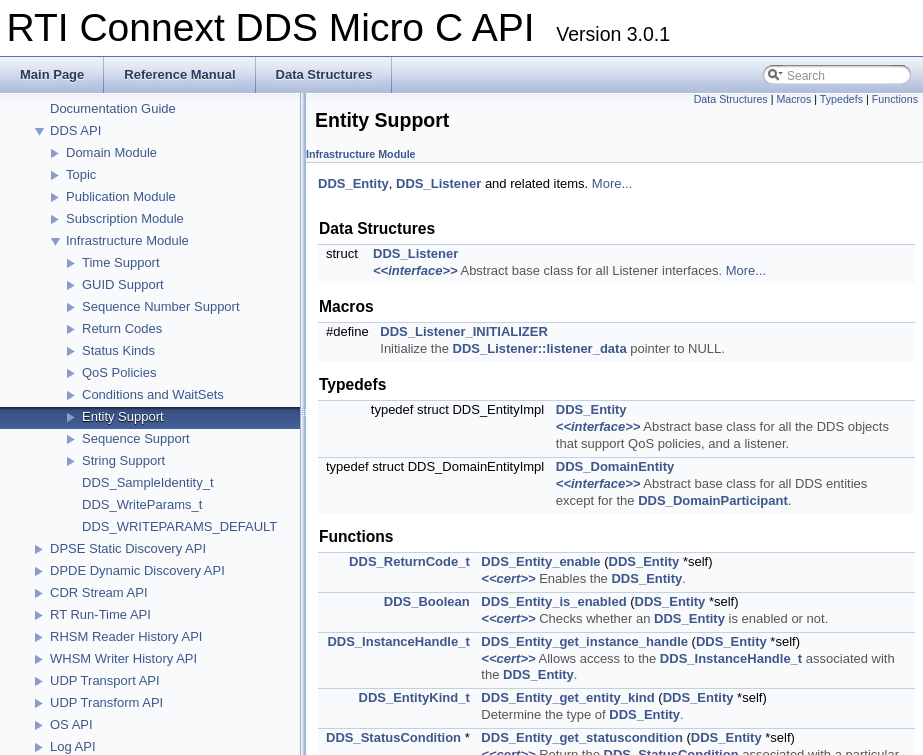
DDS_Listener (438, 183)
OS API (71, 724)
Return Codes (122, 328)
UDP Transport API (105, 680)
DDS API (75, 130)
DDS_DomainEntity (615, 466)
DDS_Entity (353, 183)
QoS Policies (119, 372)
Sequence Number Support (161, 306)
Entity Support (123, 416)
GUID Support (123, 284)
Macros (793, 99)
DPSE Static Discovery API (128, 548)
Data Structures (731, 99)
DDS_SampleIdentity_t (148, 482)
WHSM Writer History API (123, 658)
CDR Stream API (99, 592)
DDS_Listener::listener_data (540, 348)
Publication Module (121, 196)
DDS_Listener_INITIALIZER (464, 331)
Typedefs (841, 99)
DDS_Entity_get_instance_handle (584, 641)
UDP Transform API (106, 702)
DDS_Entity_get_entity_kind (567, 697)
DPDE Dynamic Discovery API (137, 570)
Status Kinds (118, 350)
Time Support (121, 262)
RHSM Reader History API (126, 636)
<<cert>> (508, 578)
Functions (895, 99)
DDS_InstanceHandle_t (398, 641)
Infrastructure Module (127, 240)
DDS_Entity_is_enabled (553, 601)
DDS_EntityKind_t (414, 697)
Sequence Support (136, 438)
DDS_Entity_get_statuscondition (582, 737)
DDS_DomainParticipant (713, 500)
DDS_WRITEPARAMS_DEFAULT (179, 526)
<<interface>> (415, 270)
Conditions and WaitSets (153, 394)
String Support (123, 460)
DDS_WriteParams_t (142, 504)
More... (612, 183)
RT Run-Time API (100, 614)
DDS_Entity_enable (540, 561)
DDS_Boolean (427, 601)
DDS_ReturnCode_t (409, 561)
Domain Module (111, 152)
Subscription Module (125, 218)
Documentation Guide (113, 108)
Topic (81, 174)
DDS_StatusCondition (393, 737)
